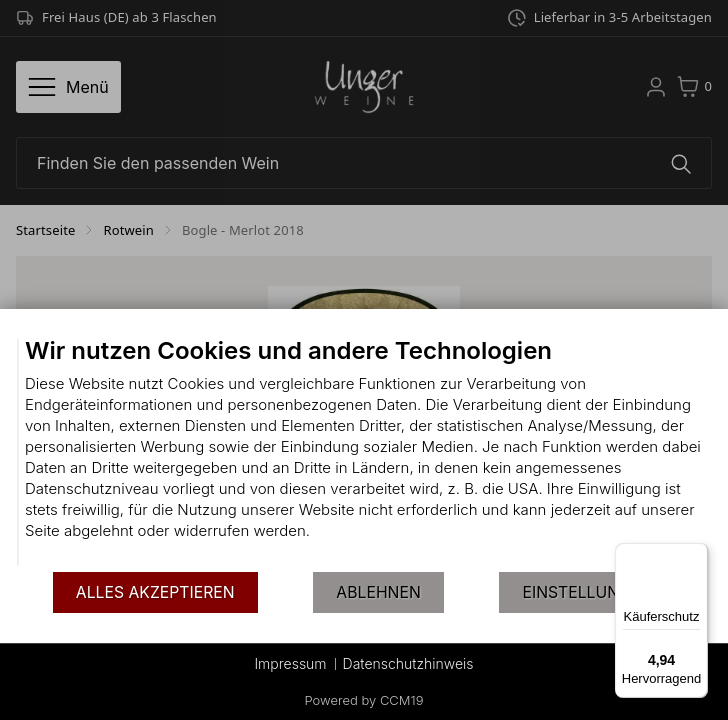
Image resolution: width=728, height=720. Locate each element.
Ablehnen (378, 592)
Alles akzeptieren (155, 592)
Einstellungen (587, 592)
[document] (364, 453)
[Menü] (696, 555)
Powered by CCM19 (364, 700)
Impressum (290, 663)
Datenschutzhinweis (408, 663)
